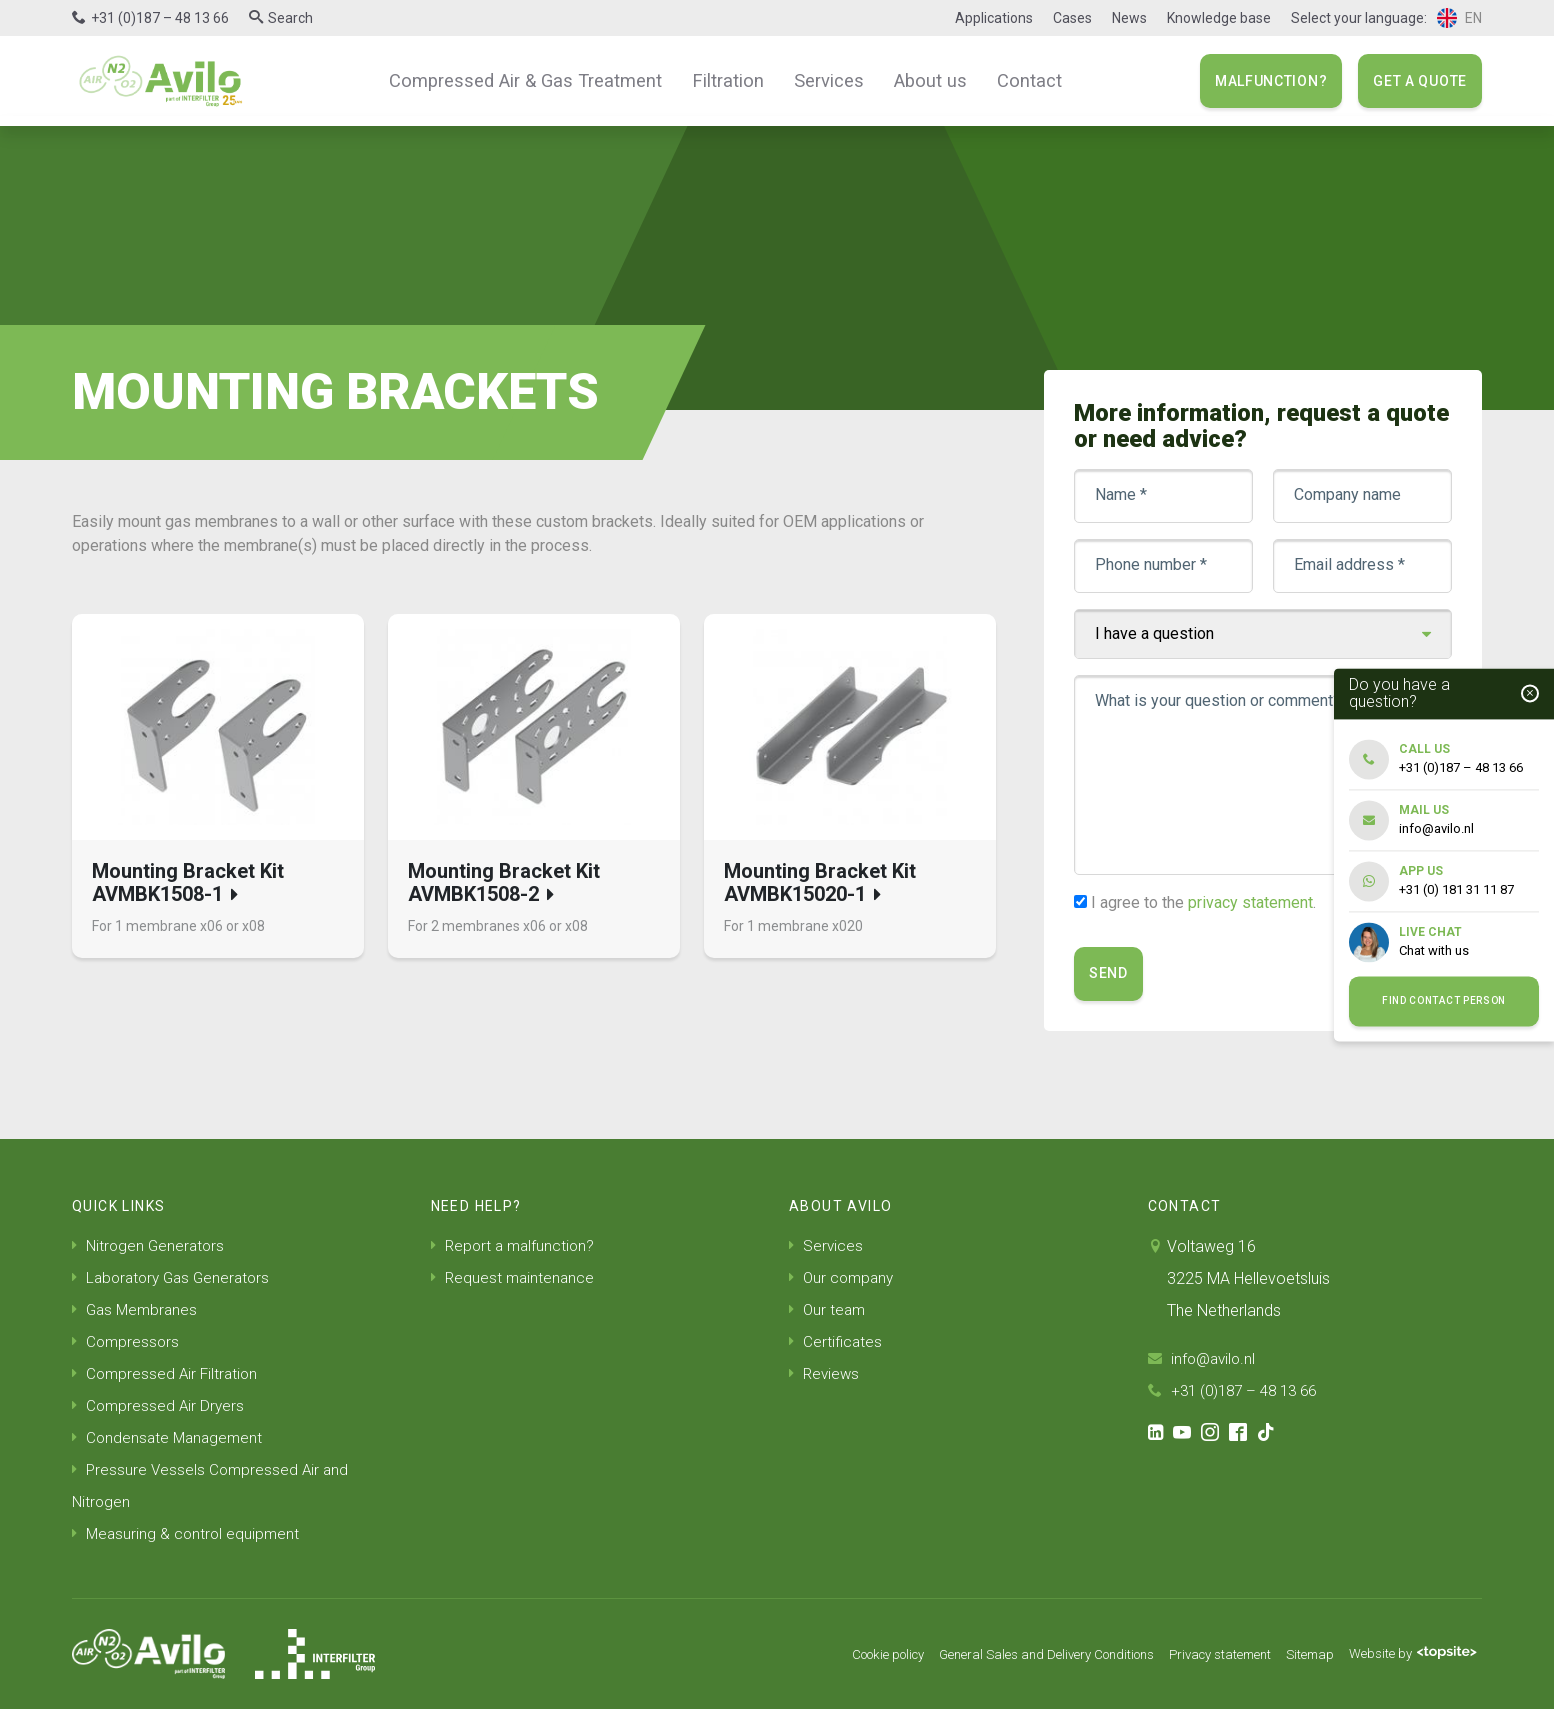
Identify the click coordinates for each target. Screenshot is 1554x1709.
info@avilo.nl (1204, 1358)
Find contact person (1444, 1001)
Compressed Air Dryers (160, 1405)
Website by (1408, 1654)
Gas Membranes (137, 1309)
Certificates (836, 1341)
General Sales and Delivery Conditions (1012, 1654)
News (1129, 18)
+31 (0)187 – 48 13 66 (160, 18)
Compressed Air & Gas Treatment (536, 80)
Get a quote (1420, 81)
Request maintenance (514, 1277)
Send (1108, 973)
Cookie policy (836, 1654)
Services (822, 80)
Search (290, 18)
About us (917, 80)
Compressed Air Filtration (167, 1373)
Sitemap (1299, 1654)
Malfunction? (1271, 81)
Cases (1072, 18)
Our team (828, 1309)
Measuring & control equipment (188, 1533)
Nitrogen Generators (150, 1245)
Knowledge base (1219, 18)
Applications (994, 18)
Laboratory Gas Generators (175, 1277)
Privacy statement (1201, 1654)
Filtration (726, 80)
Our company (843, 1277)
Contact (1011, 80)
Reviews (825, 1373)
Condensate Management (170, 1437)
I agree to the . (1203, 902)
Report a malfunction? (515, 1245)
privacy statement (1250, 902)
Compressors (127, 1341)
